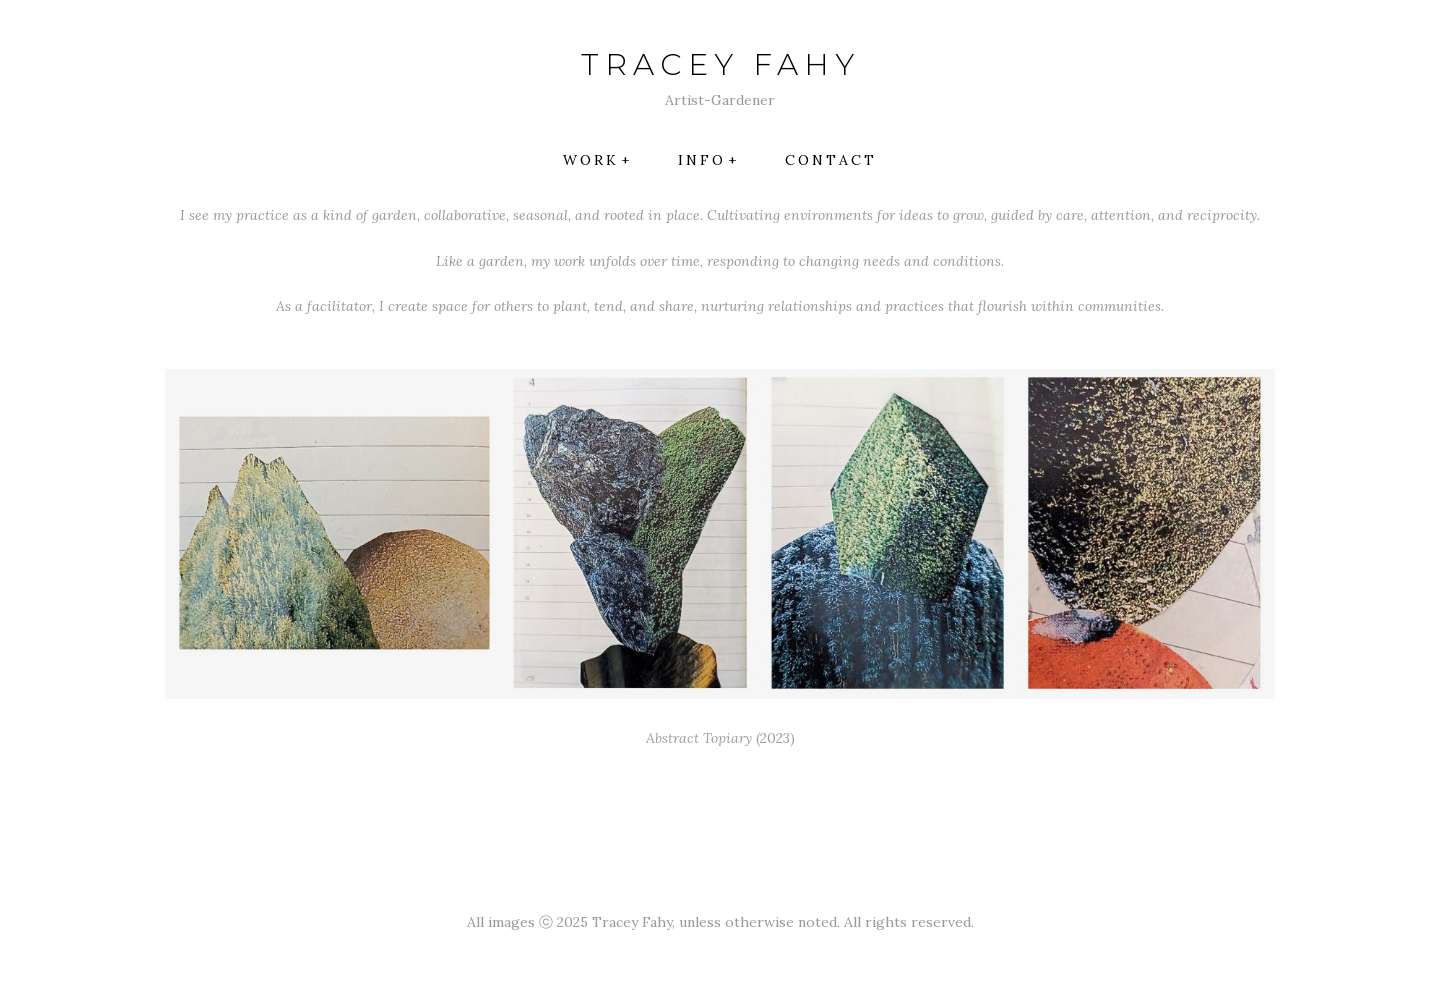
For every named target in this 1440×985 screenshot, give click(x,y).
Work (591, 160)
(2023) (720, 738)
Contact (831, 160)
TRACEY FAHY (720, 64)
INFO (702, 160)
